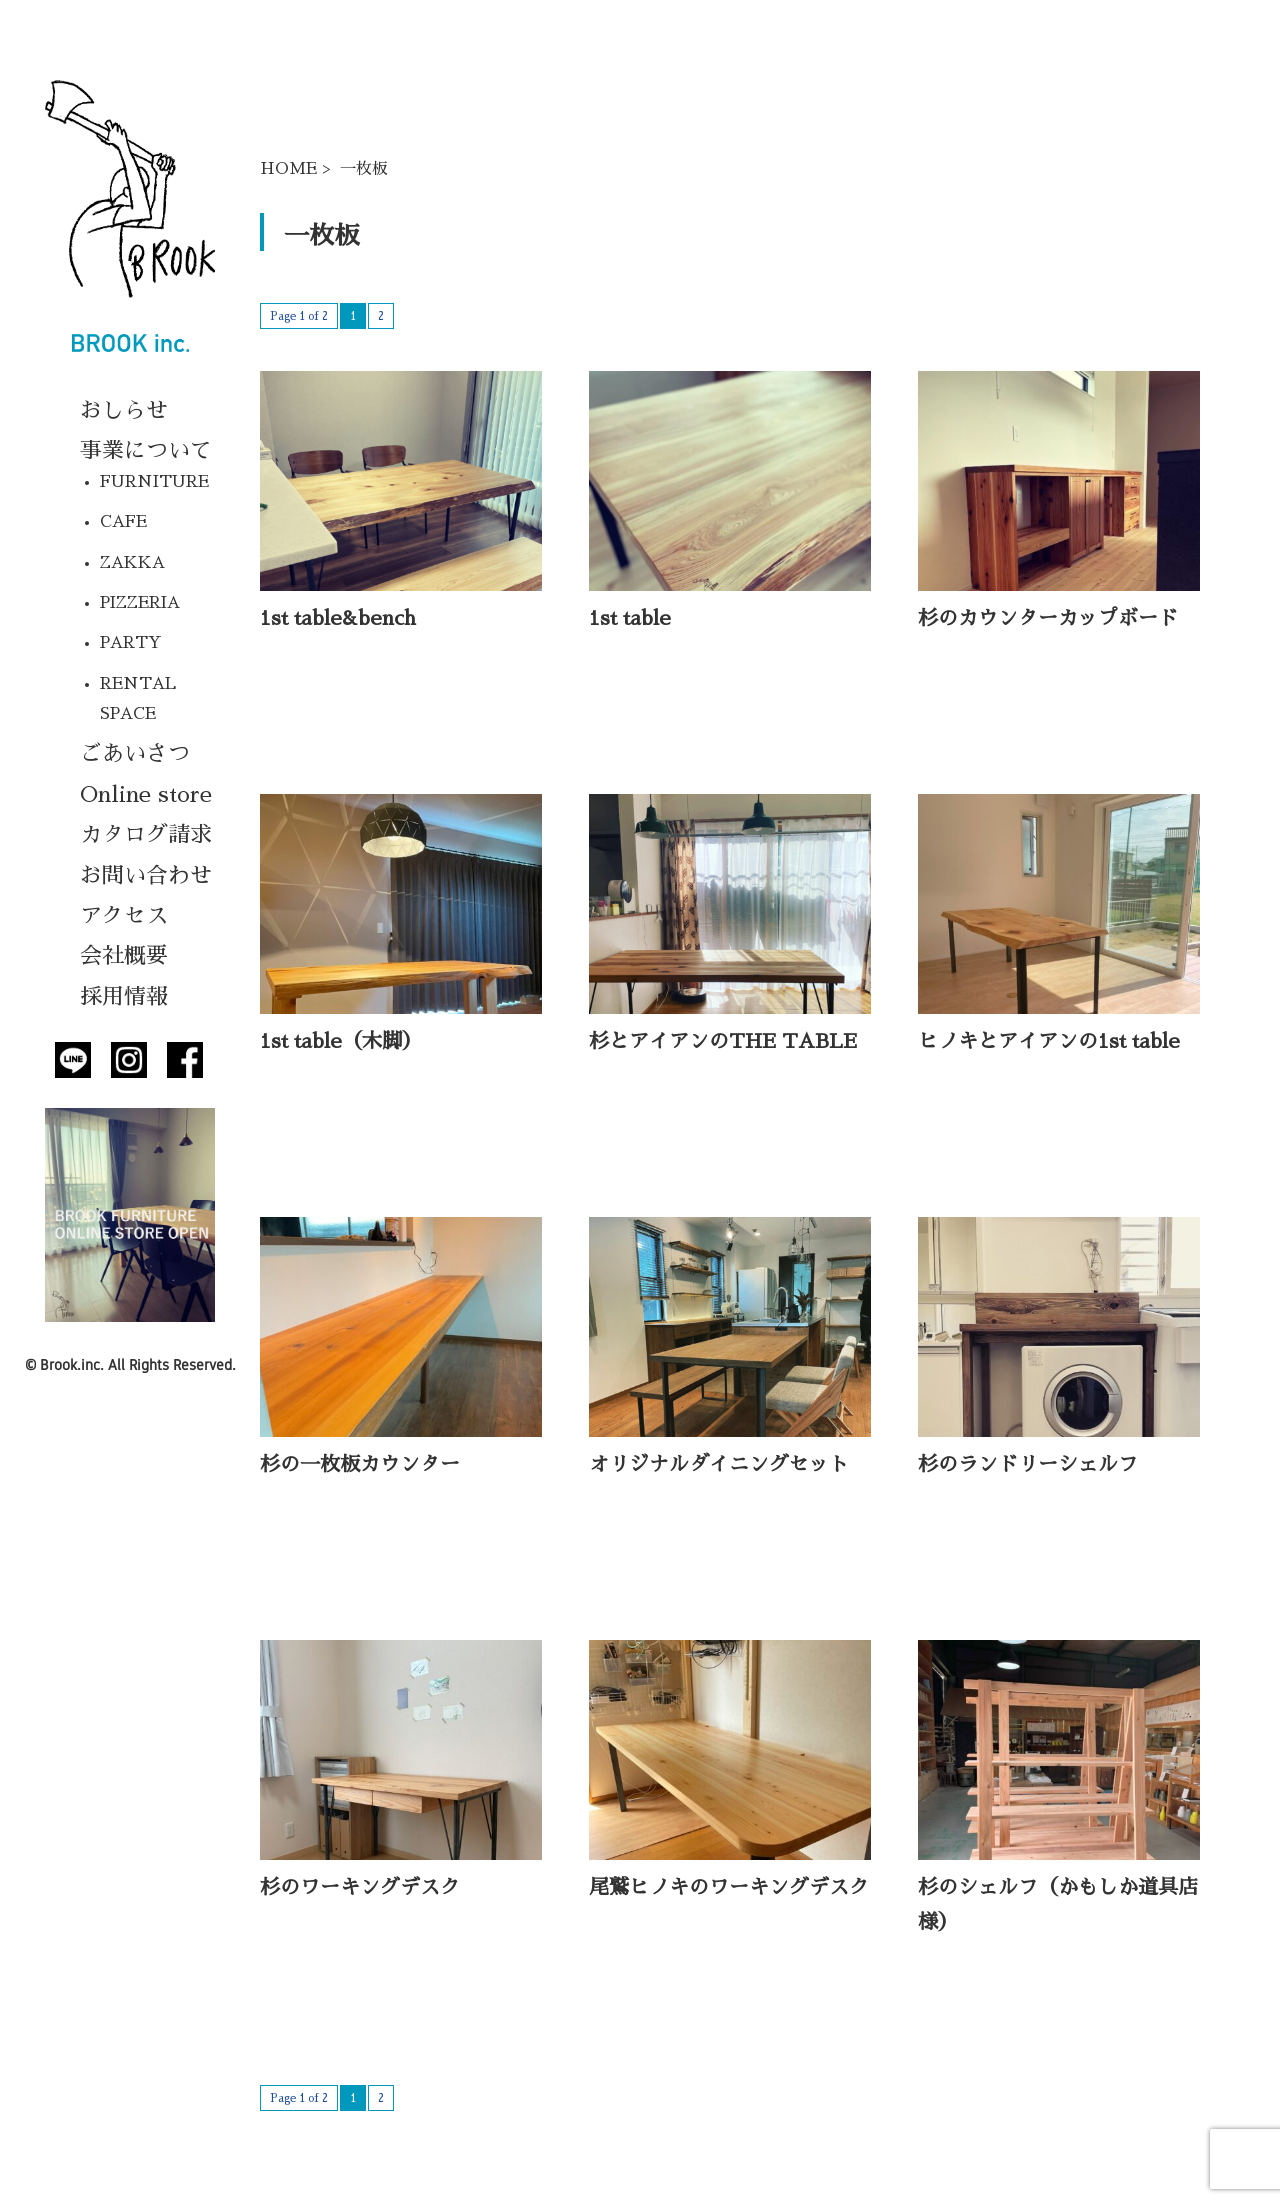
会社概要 (124, 956)
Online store (146, 795)
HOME (288, 169)
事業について (146, 451)
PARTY (131, 643)
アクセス (124, 916)
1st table (630, 618)
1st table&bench (338, 618)
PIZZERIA (140, 603)
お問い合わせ (146, 876)
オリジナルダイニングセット (719, 1464)
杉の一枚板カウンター (360, 1464)
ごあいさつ (135, 754)
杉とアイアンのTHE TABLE (723, 1041)
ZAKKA (132, 563)
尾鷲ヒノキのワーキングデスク (729, 1887)
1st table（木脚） (341, 1041)
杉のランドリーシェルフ (1028, 1464)
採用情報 (124, 997)
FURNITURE (154, 482)
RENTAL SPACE (138, 699)
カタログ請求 (146, 835)
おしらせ (124, 411)
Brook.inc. (72, 1364)
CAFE (123, 522)
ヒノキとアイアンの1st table (1049, 1041)
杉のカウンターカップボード (1048, 618)
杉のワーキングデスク (360, 1887)
